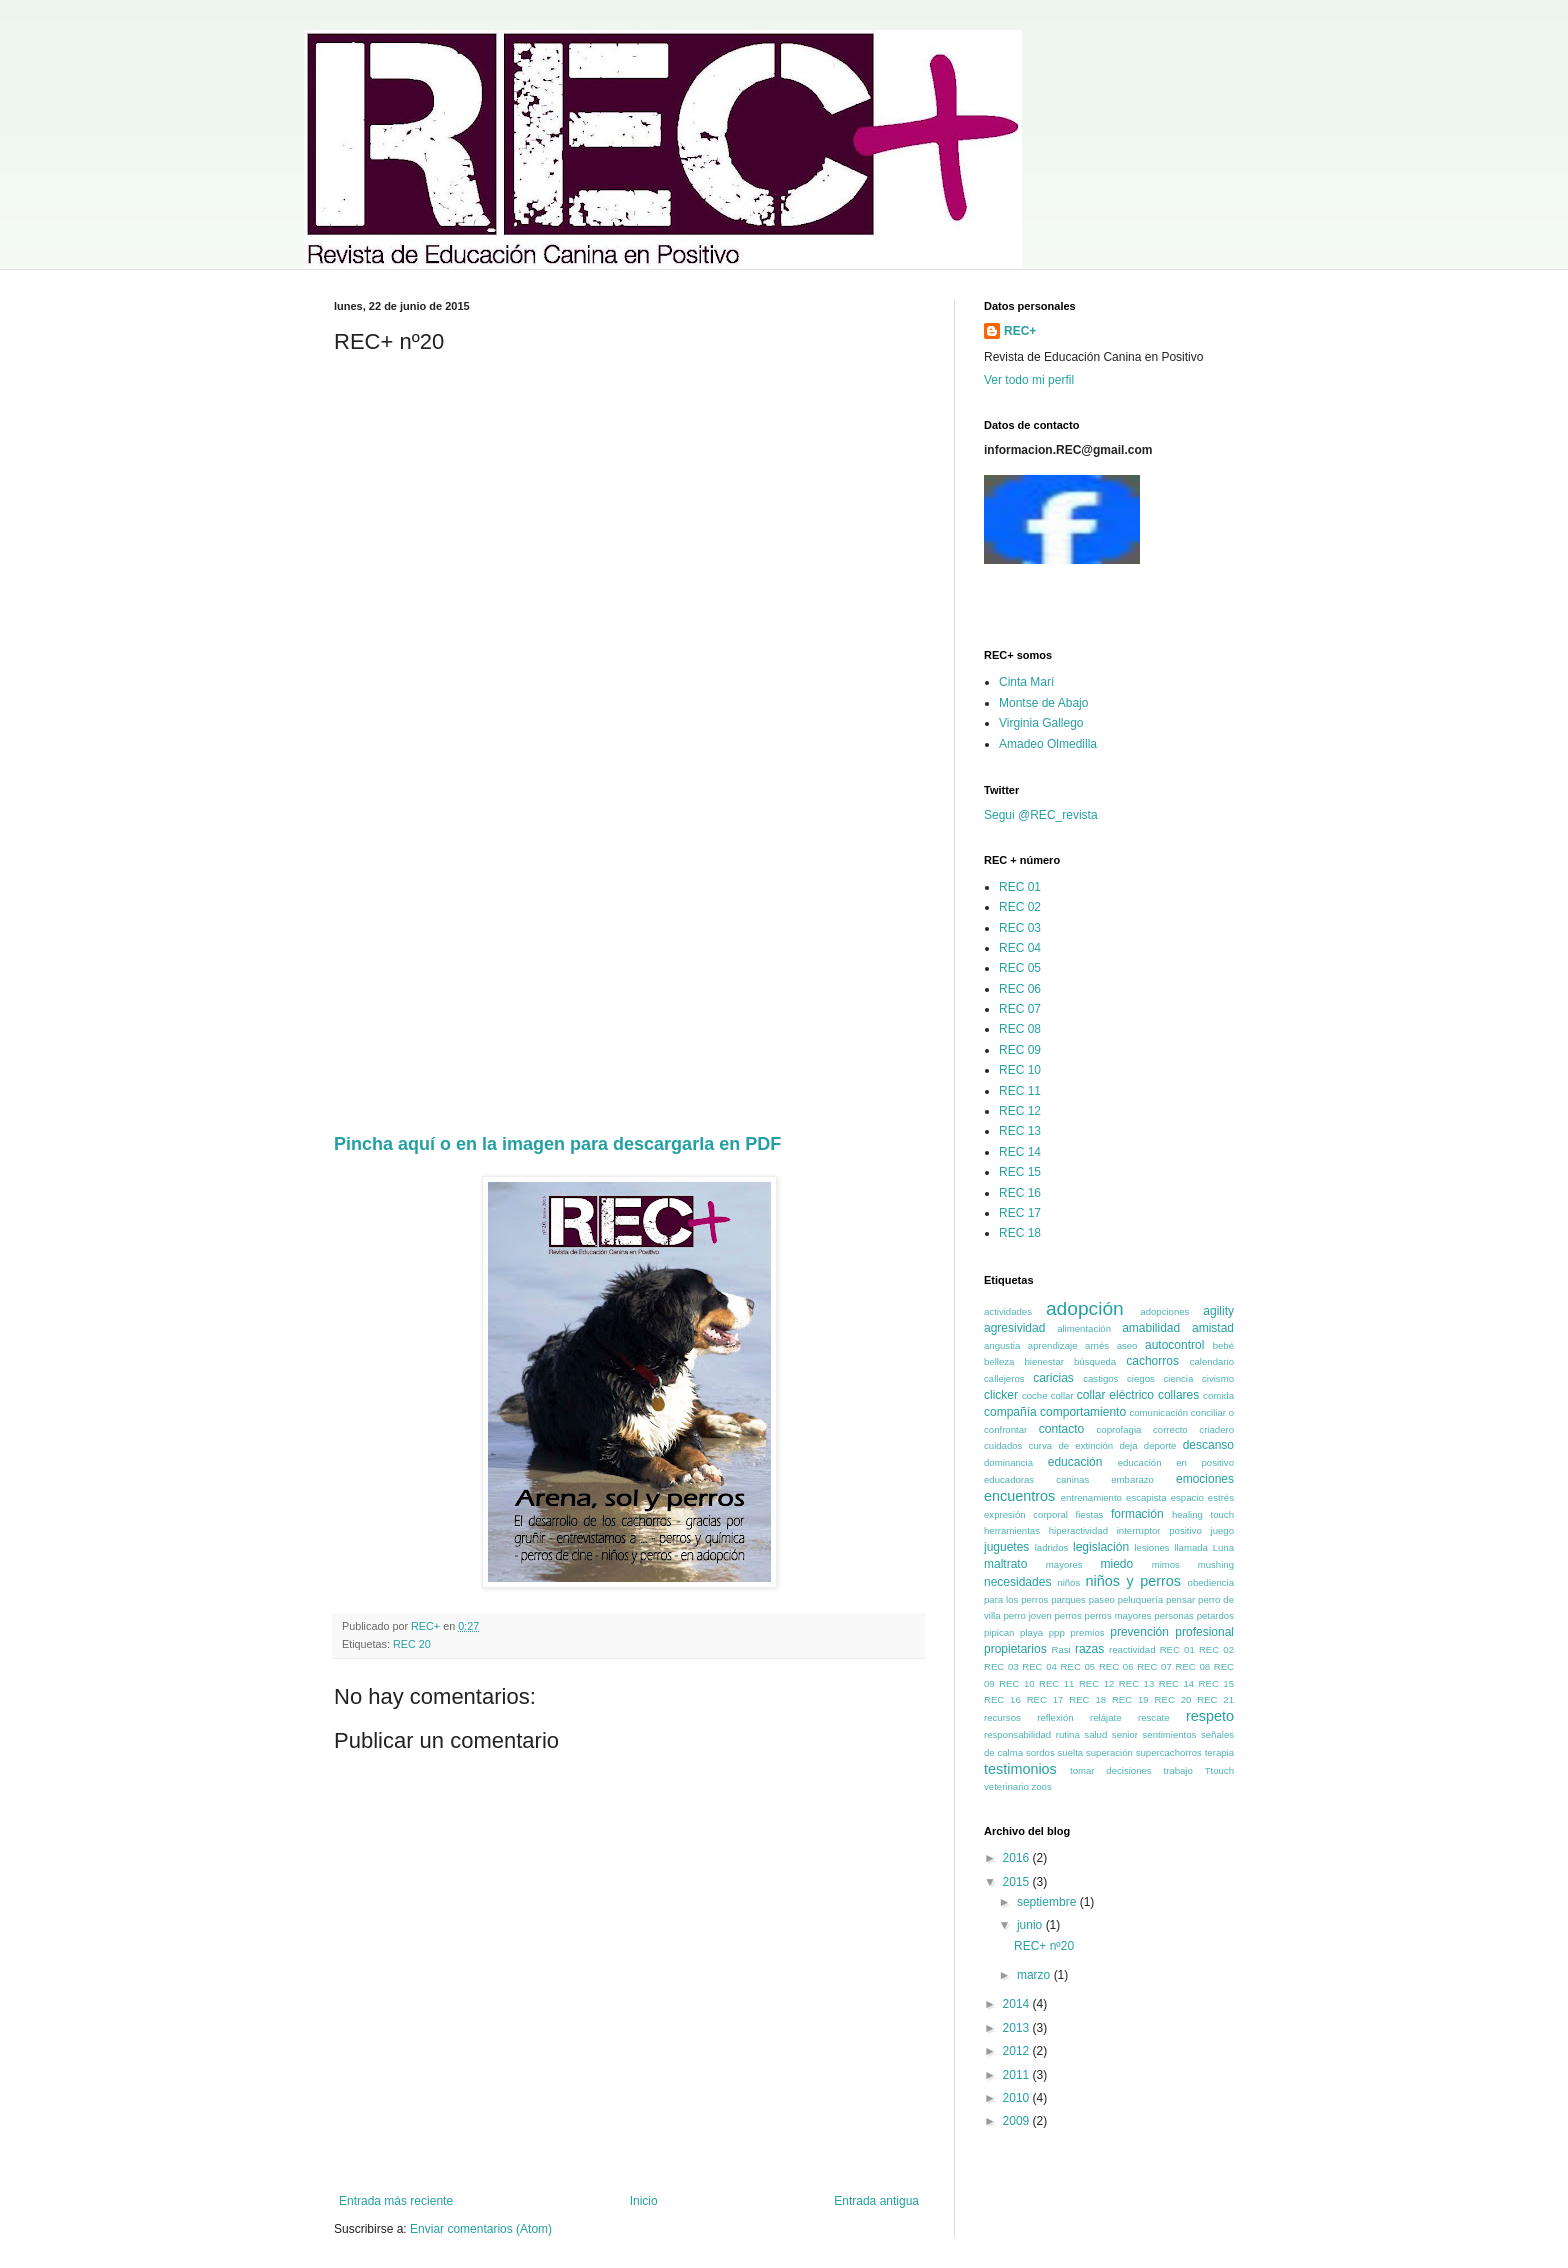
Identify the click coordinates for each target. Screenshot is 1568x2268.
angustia (1002, 1345)
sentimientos (1170, 1734)
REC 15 (1020, 1172)
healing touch (1203, 1514)
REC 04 (1020, 948)
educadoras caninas (1036, 1479)
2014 (1018, 2004)
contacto (1061, 1429)
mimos (1166, 1564)
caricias (1053, 1378)
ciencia (1178, 1378)
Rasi (1061, 1649)
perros (1067, 1615)
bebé (1223, 1345)
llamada (1191, 1547)
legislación (1101, 1547)
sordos (1040, 1752)
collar (1062, 1395)
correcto (1170, 1429)
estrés (1221, 1497)
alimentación (1084, 1328)
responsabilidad (1017, 1734)
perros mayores (1118, 1615)
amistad (1213, 1328)
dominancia (1008, 1462)
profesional (1204, 1632)
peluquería (1140, 1599)
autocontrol (1174, 1345)
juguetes (1006, 1547)
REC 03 (1020, 928)
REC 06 (1020, 989)
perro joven (1027, 1615)
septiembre (1048, 1902)
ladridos (1052, 1547)
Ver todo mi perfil (1029, 380)
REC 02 (1020, 907)
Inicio (644, 2201)
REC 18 (1020, 1233)
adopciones (1164, 1311)
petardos (1215, 1615)
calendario (1212, 1361)
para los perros (1016, 1599)
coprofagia (1119, 1429)
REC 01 (1020, 887)
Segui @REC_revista (1041, 815)
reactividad (1132, 1649)
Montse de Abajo (1043, 703)
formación (1137, 1514)
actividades (1008, 1311)
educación (1075, 1462)
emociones (1205, 1479)
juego (1222, 1530)
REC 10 (1020, 1070)
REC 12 (1020, 1111)
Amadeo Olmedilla (1048, 744)
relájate (1105, 1717)
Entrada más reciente (396, 2201)
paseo (1102, 1599)
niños (1068, 1582)
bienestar (1043, 1361)
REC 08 (1020, 1029)
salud (1095, 1734)
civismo (1218, 1378)
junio (1031, 1925)
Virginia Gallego (1041, 723)
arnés (1097, 1345)
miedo (1116, 1564)
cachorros (1152, 1361)
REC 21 (1215, 1699)
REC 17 (1020, 1213)
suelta (1071, 1752)
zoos (1041, 1786)
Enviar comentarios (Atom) (481, 2229)
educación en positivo (1176, 1462)
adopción (1085, 1308)
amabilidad (1151, 1328)
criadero (1216, 1429)
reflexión (1055, 1717)
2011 (1018, 2075)
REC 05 (1020, 968)
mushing (1216, 1564)
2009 (1018, 2121)
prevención (1139, 1632)
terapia (1219, 1752)
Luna (1223, 1547)
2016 (1018, 1858)
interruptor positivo (1159, 1530)
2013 (1018, 2028)
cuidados (1003, 1445)
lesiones (1151, 1547)
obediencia (1211, 1582)
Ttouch (1219, 1770)
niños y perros (1133, 1581)
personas (1173, 1615)
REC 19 (1130, 1699)
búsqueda (1095, 1361)
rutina (1068, 1734)
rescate (1153, 1717)
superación (1109, 1752)
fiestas (1090, 1514)
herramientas (1012, 1530)
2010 (1018, 2098)
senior (1125, 1734)
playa (1031, 1632)
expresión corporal (1026, 1514)
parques (1068, 1599)
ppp (1057, 1632)
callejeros (1004, 1378)
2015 (1018, 1882)
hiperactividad (1078, 1530)
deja (1128, 1445)
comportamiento (1083, 1412)
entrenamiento (1091, 1497)
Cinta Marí (1026, 682)
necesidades (1017, 1582)
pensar (1180, 1599)
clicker (1001, 1395)
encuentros (1019, 1496)
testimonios (1020, 1769)
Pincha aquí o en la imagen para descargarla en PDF (557, 1144)
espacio (1187, 1497)
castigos (1100, 1378)
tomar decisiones (1111, 1770)
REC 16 (1020, 1193)
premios (1087, 1632)
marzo (1035, 1975)
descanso (1208, 1445)
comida (1218, 1395)
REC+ (1020, 331)
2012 (1018, 2051)
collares (1178, 1395)
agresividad (1014, 1328)
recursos (1002, 1717)
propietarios (1015, 1649)
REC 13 (1020, 1131)
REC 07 (1020, 1009)
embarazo (1132, 1479)
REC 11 (1020, 1091)
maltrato (1005, 1564)
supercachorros (1169, 1752)
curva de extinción (1071, 1445)
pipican (999, 1632)
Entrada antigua (876, 2201)
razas (1089, 1649)
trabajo (1177, 1770)
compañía (1010, 1412)
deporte (1160, 1445)
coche (1035, 1395)
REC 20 (412, 1644)
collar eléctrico (1115, 1395)
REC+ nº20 (1044, 1946)
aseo (1127, 1345)
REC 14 (1020, 1152)
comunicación (1158, 1412)
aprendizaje (1053, 1345)
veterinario (1006, 1786)
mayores (1064, 1564)
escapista (1146, 1497)
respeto (1210, 1716)
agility (1218, 1311)
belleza (999, 1361)
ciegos (1141, 1378)
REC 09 (1020, 1050)
